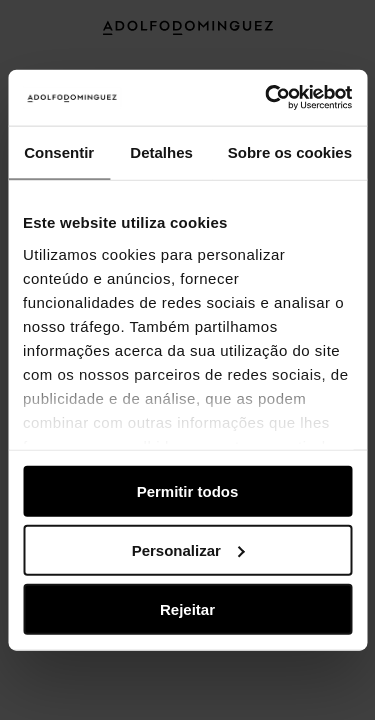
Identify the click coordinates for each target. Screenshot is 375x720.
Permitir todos (188, 491)
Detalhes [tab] (161, 151)
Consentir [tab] (59, 151)
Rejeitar (187, 608)
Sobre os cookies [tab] (290, 151)
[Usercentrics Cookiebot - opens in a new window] (267, 98)
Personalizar (188, 549)
